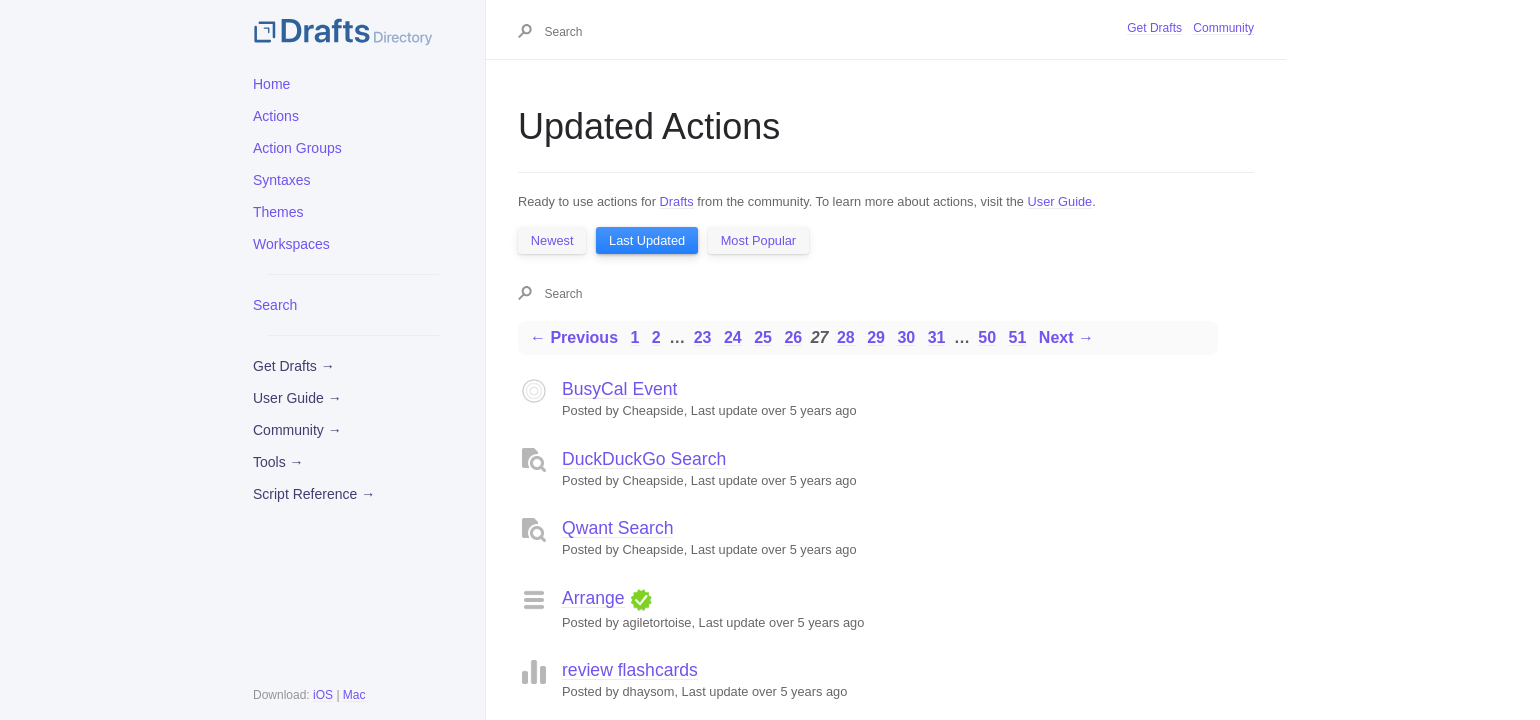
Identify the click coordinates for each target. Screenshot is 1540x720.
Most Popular (758, 240)
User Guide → (297, 398)
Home (271, 84)
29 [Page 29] (876, 337)
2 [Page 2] (656, 337)
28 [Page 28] (846, 337)
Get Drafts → (294, 366)
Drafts (677, 201)
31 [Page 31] (937, 337)
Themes (278, 212)
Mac (354, 695)
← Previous (574, 337)
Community (1223, 28)
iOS (323, 695)
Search (275, 305)
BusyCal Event (619, 389)
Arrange (593, 598)
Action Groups (297, 148)
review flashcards (630, 670)
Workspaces (291, 244)
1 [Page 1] (634, 337)
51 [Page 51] (1018, 337)
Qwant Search (617, 528)
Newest (552, 240)
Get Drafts (1154, 28)
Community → (297, 430)
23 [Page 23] (703, 337)
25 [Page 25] (763, 337)
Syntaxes (282, 180)
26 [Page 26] (793, 337)
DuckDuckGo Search (644, 459)
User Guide (1060, 201)
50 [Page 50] (987, 337)
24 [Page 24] (733, 337)
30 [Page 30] (906, 337)
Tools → (278, 462)
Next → (1066, 337)
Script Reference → (314, 494)
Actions (276, 116)
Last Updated (647, 240)
